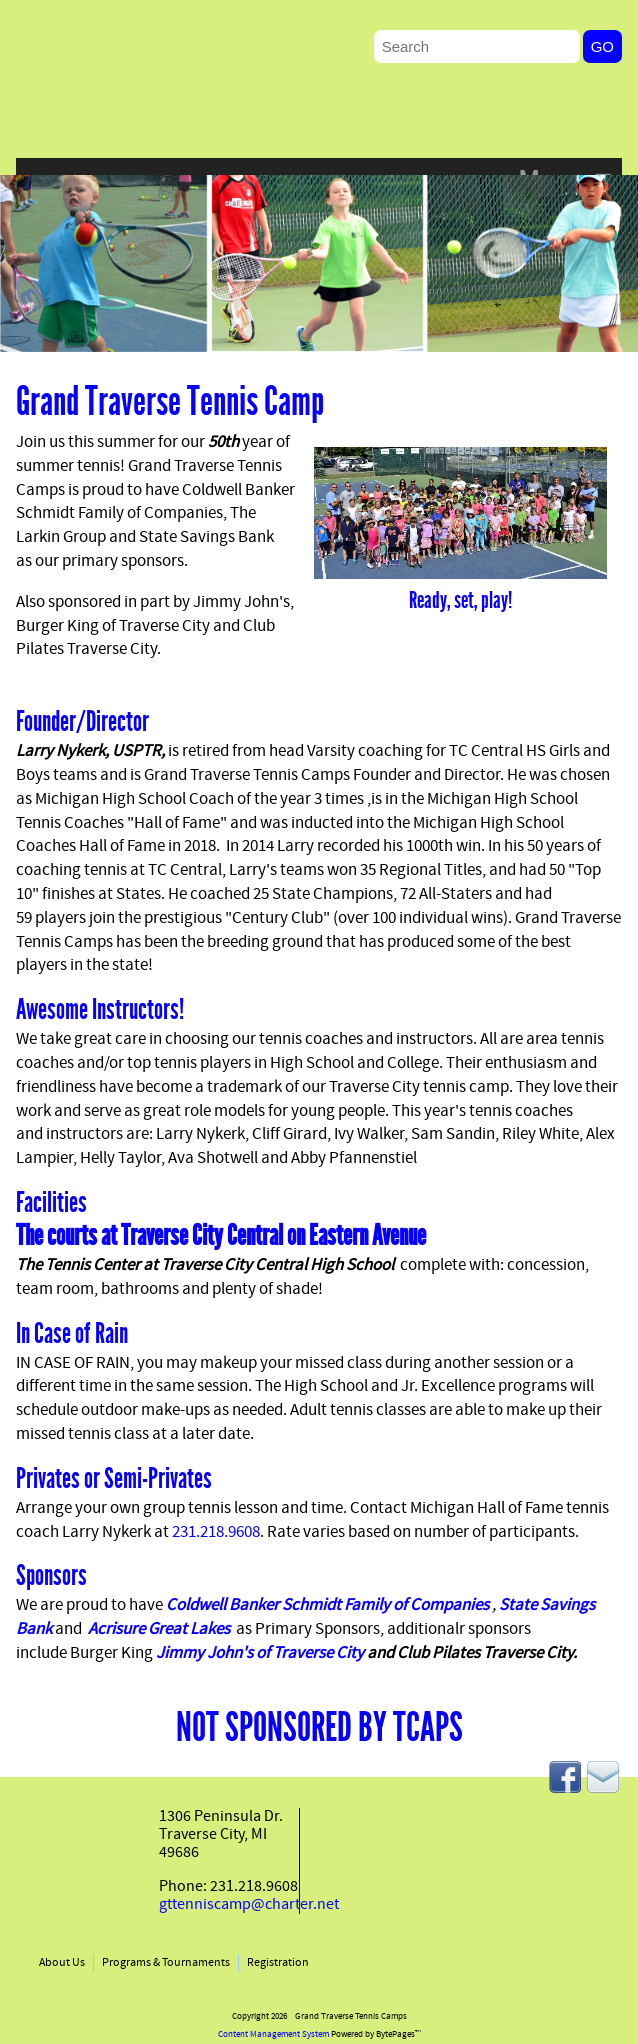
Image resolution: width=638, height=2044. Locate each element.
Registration (278, 1963)
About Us (62, 1963)
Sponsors (51, 1575)
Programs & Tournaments (166, 1963)
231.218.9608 (216, 1533)
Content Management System (273, 2034)
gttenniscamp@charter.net (249, 1905)
